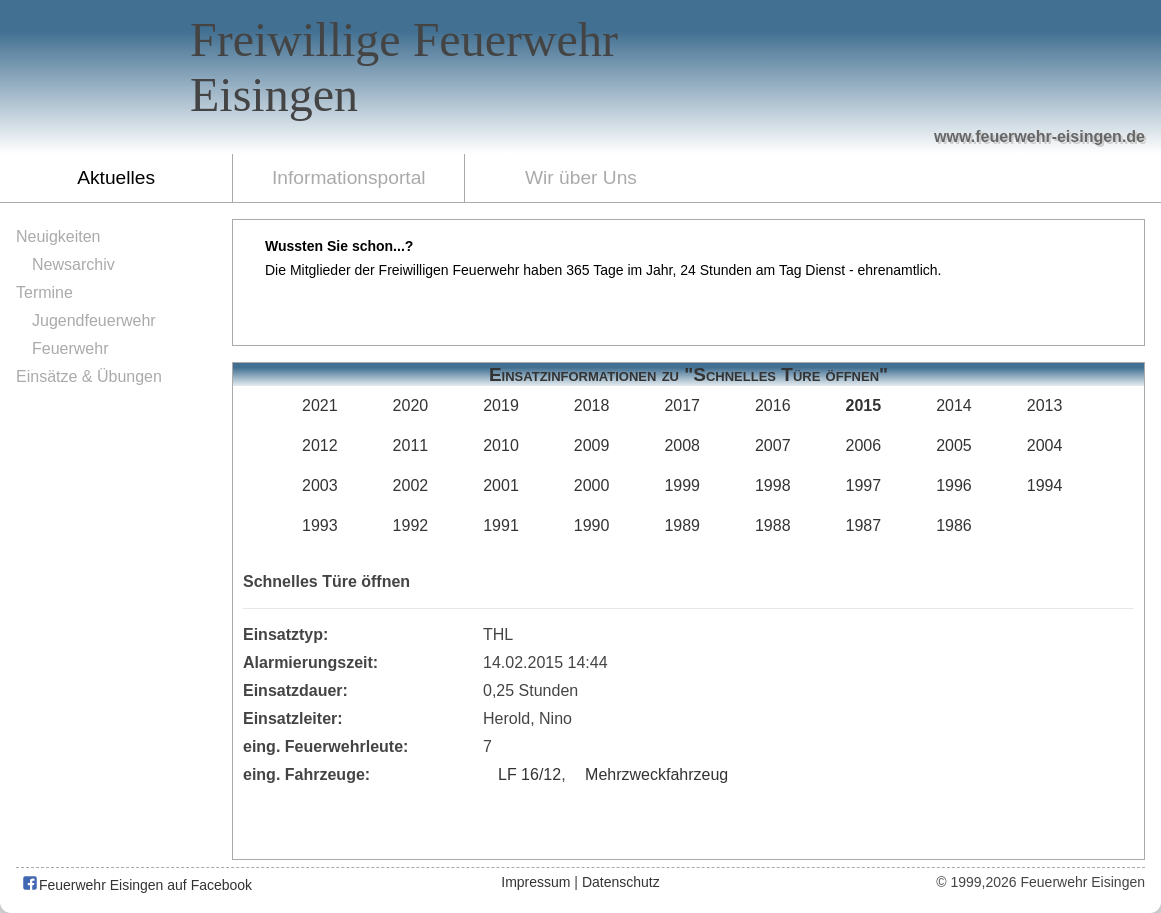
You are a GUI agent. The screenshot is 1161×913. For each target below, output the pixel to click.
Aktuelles (116, 177)
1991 (501, 525)
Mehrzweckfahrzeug (656, 774)
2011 (411, 445)
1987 (864, 525)
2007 (773, 445)
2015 (864, 405)
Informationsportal (349, 177)
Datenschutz (621, 882)
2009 (592, 445)
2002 (411, 485)
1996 (954, 485)
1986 (954, 525)
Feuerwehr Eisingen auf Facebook (136, 885)
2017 (682, 405)
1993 (320, 525)
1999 (682, 485)
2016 (773, 405)
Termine (44, 292)
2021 (320, 405)
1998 (773, 485)
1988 (773, 525)
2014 (954, 405)
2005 (954, 445)
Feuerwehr (70, 348)
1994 (1045, 485)
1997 (864, 485)
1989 (682, 525)
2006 (864, 445)
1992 (411, 525)
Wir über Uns (581, 177)
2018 (592, 405)
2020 (411, 405)
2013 (1045, 405)
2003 (320, 485)
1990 (592, 525)
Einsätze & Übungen (89, 376)
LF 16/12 (529, 774)
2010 (501, 445)
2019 (501, 405)
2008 (682, 445)
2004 (1045, 445)
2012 (320, 445)
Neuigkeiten (58, 236)
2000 (592, 485)
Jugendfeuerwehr (94, 320)
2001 (501, 485)
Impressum (535, 882)
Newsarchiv (73, 264)
